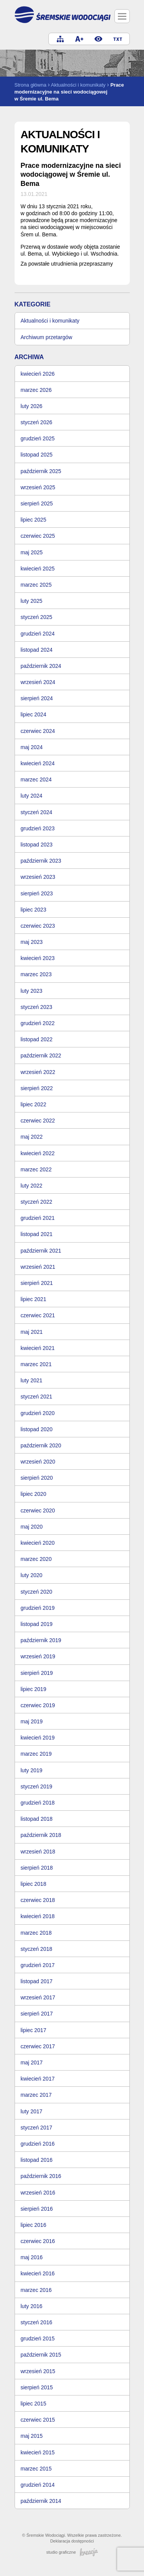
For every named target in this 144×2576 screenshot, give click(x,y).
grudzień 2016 (38, 2144)
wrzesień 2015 (38, 2371)
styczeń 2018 (37, 1949)
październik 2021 (41, 1251)
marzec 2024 (36, 779)
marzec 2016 (36, 2290)
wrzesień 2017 (38, 1997)
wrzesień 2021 (38, 1267)
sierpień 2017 (37, 2014)
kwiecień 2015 (38, 2452)
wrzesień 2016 (38, 2193)
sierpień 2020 (37, 1478)
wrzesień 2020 (38, 1462)
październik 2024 (41, 666)
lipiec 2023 (33, 910)
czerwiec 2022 (38, 1120)
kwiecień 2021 (38, 1348)
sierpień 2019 (37, 1673)
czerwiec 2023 (38, 926)
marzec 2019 (36, 1754)
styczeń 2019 (37, 1786)
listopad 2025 (37, 455)
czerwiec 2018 (38, 1900)
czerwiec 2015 (38, 2420)
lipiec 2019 (33, 1689)
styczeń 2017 (37, 2127)
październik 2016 (41, 2176)
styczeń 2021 (37, 1396)
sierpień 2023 (37, 893)
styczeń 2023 (37, 1007)
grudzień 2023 (38, 828)
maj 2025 (32, 552)
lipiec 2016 (33, 2225)
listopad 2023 (37, 844)
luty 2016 (32, 2306)
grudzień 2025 (38, 438)
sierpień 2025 (37, 503)
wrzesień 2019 (38, 1656)
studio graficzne (72, 2552)
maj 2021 (32, 1332)
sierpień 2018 (37, 1868)
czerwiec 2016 (38, 2241)
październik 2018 (41, 1835)
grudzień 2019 (38, 1608)
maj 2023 (32, 942)
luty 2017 (32, 2111)
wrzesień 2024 (38, 682)
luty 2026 (32, 406)
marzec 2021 (36, 1364)
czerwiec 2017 (38, 2046)
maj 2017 (32, 2062)
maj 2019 (32, 1721)
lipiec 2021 (33, 1299)
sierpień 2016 (37, 2209)
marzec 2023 (36, 974)
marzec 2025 (36, 585)
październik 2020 (41, 1445)
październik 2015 (41, 2355)
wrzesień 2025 (38, 487)
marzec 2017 (36, 2095)
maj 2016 (32, 2257)
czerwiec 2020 (38, 1510)
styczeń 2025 (37, 617)
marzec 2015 (36, 2469)
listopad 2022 (37, 1039)
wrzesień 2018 (38, 1851)
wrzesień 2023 (38, 877)
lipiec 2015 (33, 2403)
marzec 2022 (36, 1169)
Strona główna (30, 85)
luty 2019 (32, 1770)
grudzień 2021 (38, 1218)
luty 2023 (32, 991)
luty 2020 (32, 1575)
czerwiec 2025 (38, 536)
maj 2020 (32, 1527)
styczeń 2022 (37, 1202)
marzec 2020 (36, 1559)
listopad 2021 (37, 1234)
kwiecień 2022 (38, 1153)
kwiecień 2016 (38, 2273)
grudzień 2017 (38, 1965)
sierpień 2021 (37, 1283)
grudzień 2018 (38, 1803)
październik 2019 (41, 1640)
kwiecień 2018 (38, 1916)
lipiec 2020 (33, 1494)
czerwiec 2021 (38, 1315)
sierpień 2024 (37, 698)
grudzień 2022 (38, 1023)
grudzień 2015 (38, 2338)
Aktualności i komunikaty (78, 85)
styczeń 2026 (37, 422)
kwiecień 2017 (38, 2079)
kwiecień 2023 (38, 958)
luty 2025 (32, 601)
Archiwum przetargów (47, 337)
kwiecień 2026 (38, 374)
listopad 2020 (37, 1429)
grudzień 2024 (38, 634)
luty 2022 (32, 1186)
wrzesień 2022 (38, 1072)
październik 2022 (41, 1055)
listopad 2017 (37, 1981)
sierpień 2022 (37, 1088)
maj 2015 (32, 2436)
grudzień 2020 (38, 1413)
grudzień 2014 (38, 2485)
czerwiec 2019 (38, 1705)
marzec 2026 (36, 390)
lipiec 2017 (33, 2030)
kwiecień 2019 (38, 1738)
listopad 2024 (37, 650)
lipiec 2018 (33, 1884)
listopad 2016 (37, 2160)
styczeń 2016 (37, 2322)
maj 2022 (32, 1137)
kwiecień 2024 (38, 763)
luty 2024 (32, 796)
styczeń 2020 (37, 1592)
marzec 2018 (36, 1933)
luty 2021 (32, 1380)
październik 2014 (41, 2501)
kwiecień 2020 (38, 1543)
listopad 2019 (37, 1624)
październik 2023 (41, 861)
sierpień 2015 (37, 2387)
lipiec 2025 (33, 520)
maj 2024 (32, 747)
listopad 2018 (37, 1819)
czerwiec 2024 (38, 731)
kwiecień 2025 (38, 568)
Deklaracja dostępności (72, 2541)
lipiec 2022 (33, 1104)
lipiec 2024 (33, 714)
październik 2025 (41, 471)
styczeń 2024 (37, 812)
